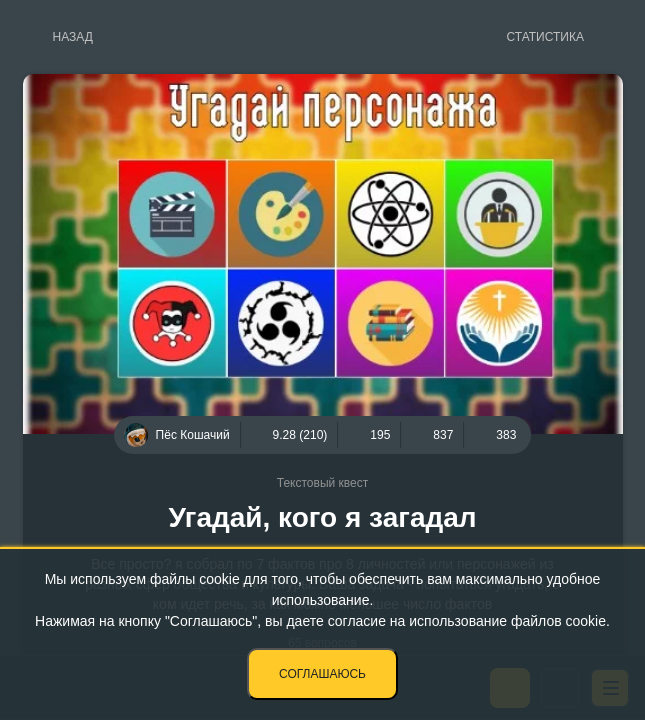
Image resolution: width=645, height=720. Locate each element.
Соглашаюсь (322, 674)
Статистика (545, 37)
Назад (73, 37)
